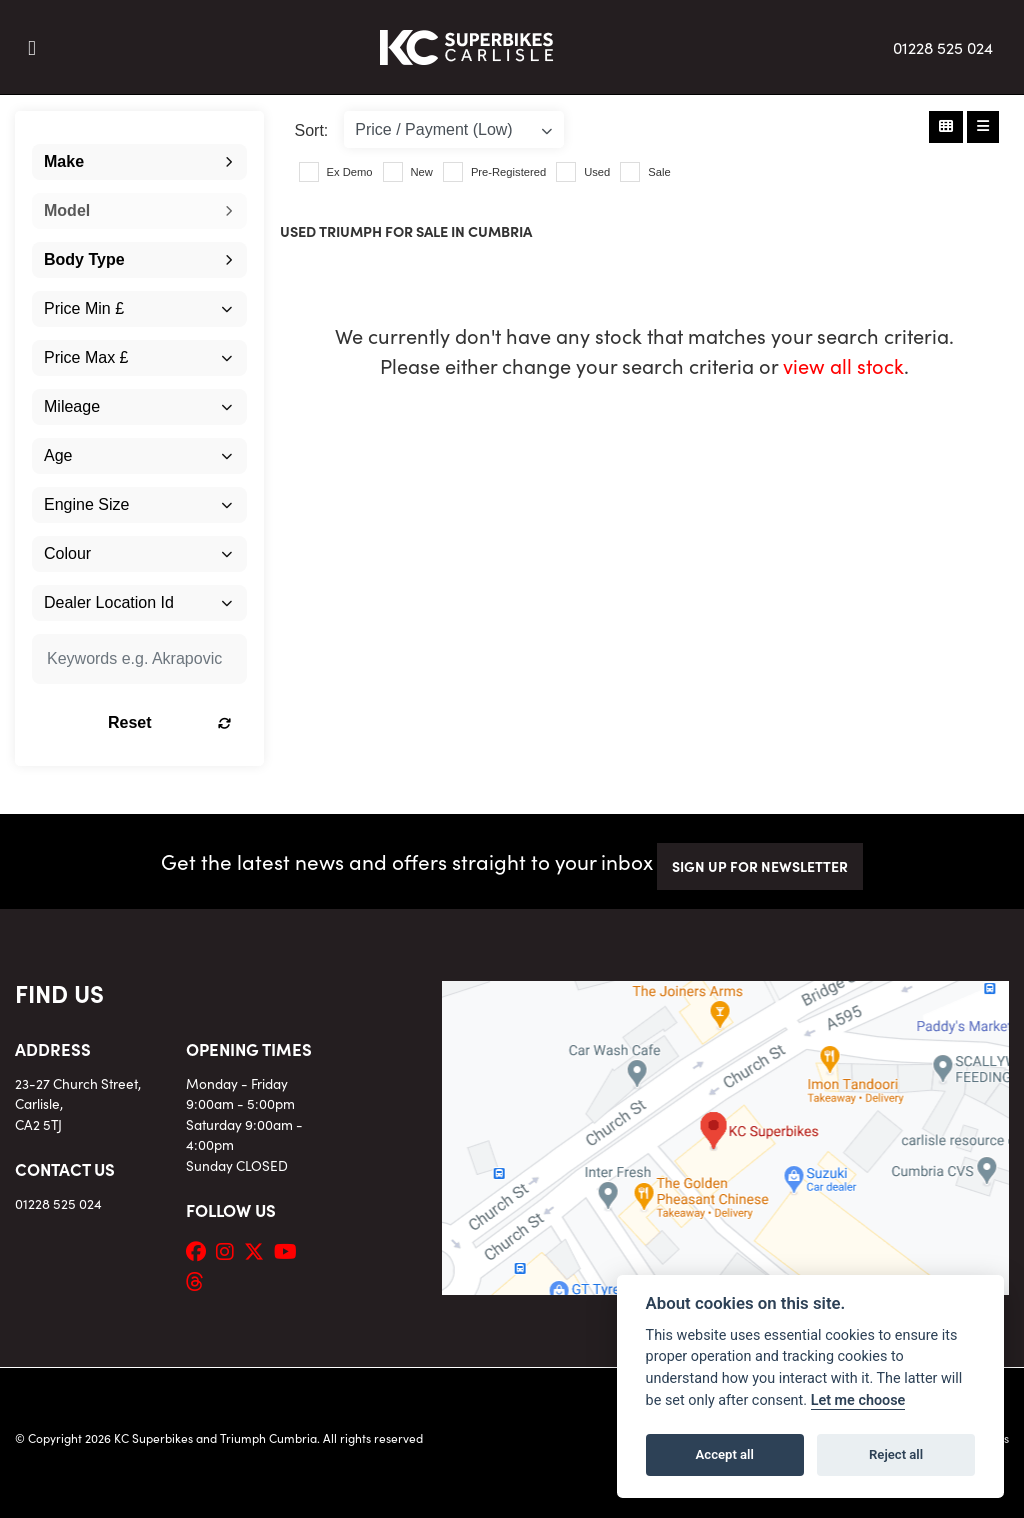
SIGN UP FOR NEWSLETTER (760, 866)
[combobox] (139, 162)
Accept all (725, 1454)
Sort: (312, 130)
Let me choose (858, 1400)
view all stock (843, 365)
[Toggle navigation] (32, 47)
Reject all (896, 1454)
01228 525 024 (943, 47)
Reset (169, 722)
